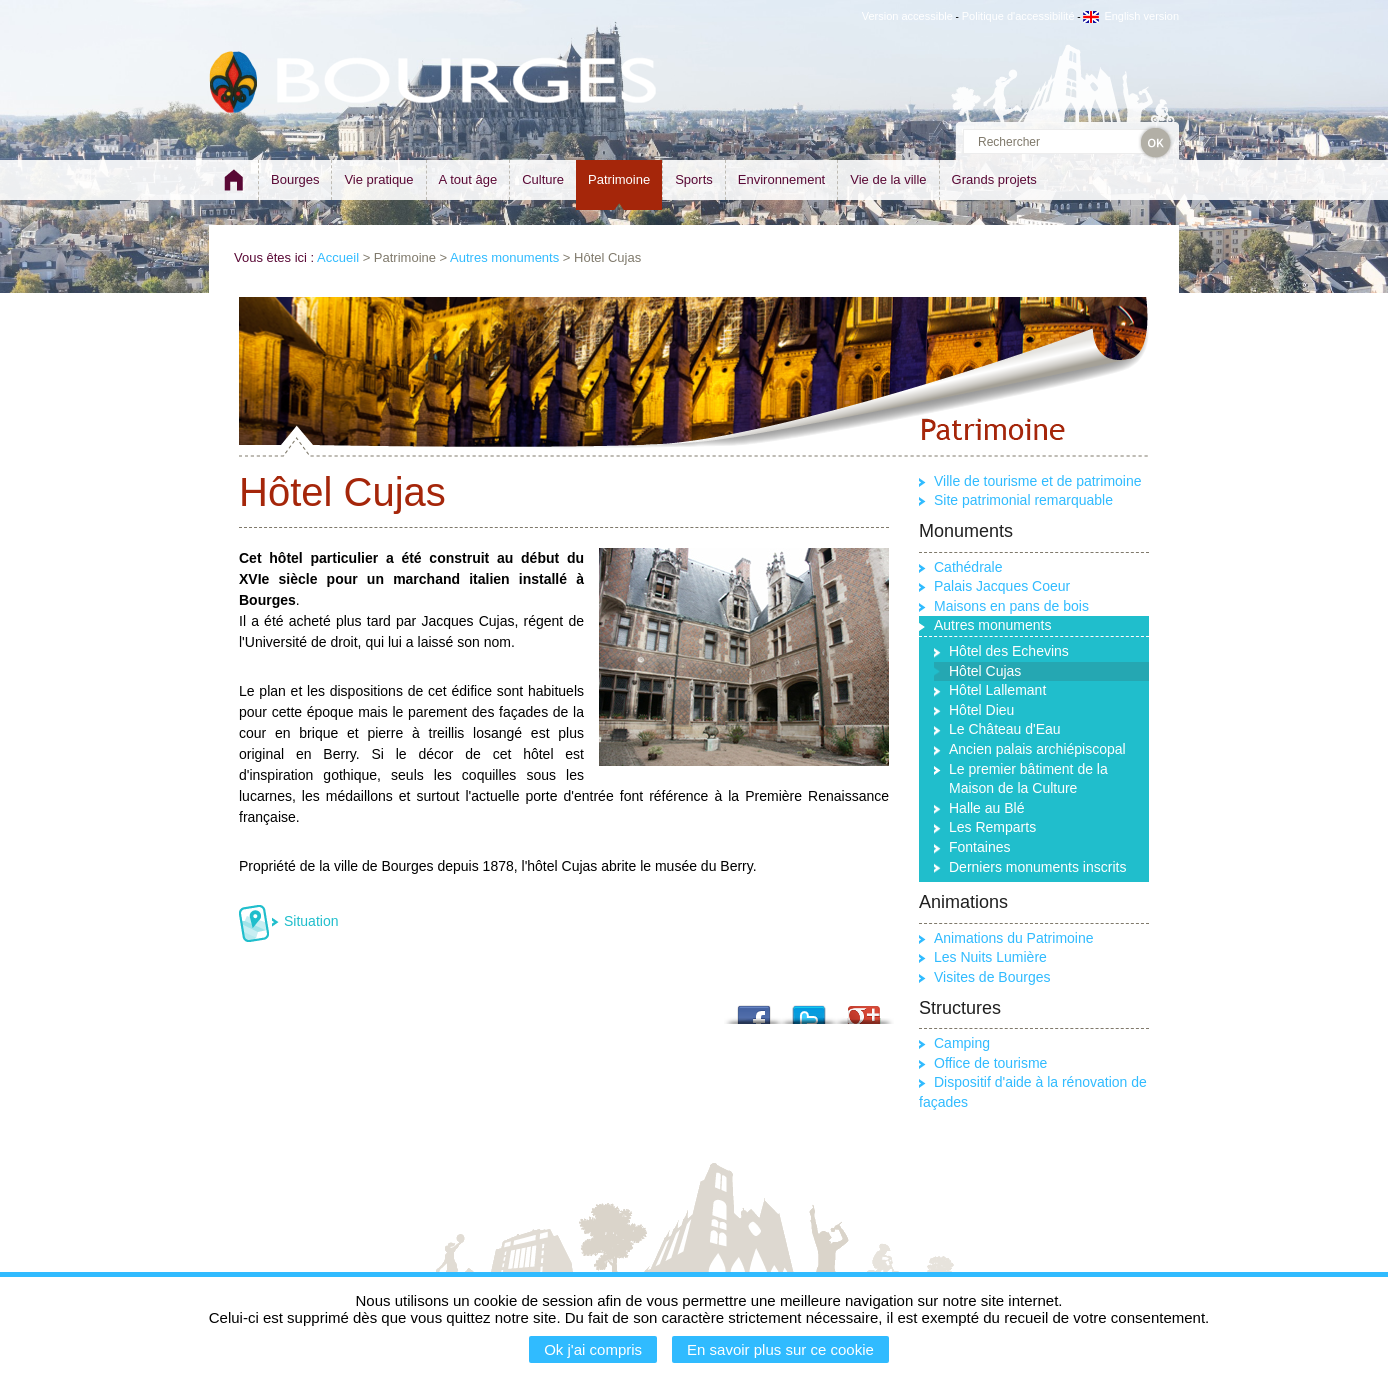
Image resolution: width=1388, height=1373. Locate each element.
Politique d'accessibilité (1018, 16)
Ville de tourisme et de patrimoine (1038, 481)
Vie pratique (378, 179)
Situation (311, 921)
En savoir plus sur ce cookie (780, 1349)
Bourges (295, 179)
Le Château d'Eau (1005, 729)
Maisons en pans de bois (1011, 606)
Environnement (781, 179)
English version (1131, 16)
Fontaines (979, 847)
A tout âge (468, 179)
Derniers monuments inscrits (1037, 867)
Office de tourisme (990, 1063)
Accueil (338, 257)
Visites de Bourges (992, 977)
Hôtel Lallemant (997, 690)
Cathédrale (968, 567)
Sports (694, 179)
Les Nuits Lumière (990, 957)
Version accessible (907, 16)
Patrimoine (619, 179)
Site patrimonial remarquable (1023, 500)
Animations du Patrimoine (1014, 938)
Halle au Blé (987, 808)
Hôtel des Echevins (1009, 651)
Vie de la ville (888, 179)
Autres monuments (504, 257)
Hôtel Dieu (981, 710)
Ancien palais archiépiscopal (1037, 749)
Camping (962, 1043)
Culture (543, 179)
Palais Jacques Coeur (1002, 586)
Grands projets (994, 179)
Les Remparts (992, 827)
